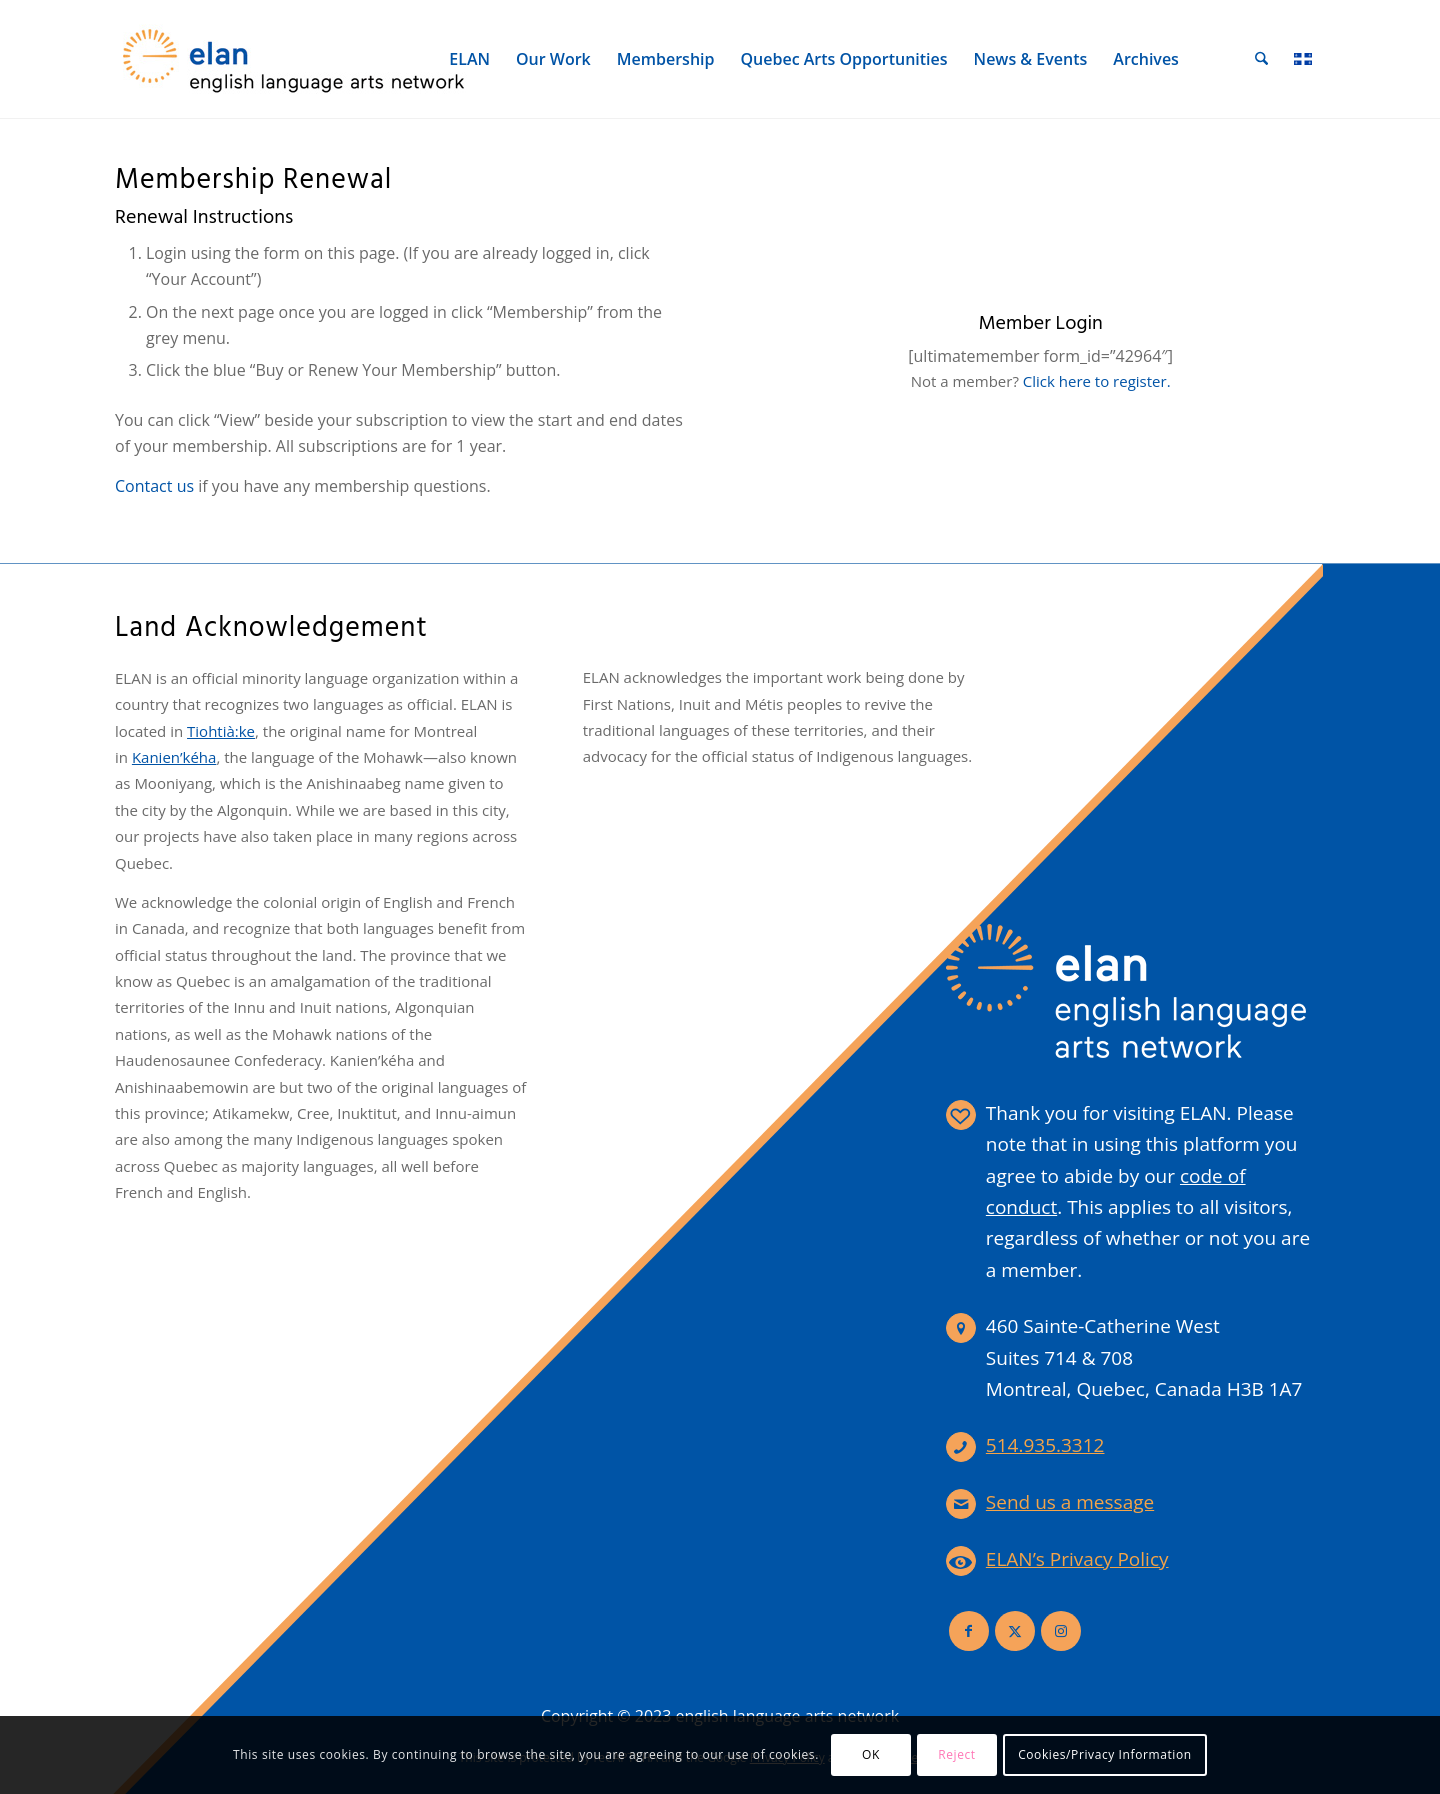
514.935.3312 (1045, 1445)
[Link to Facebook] (969, 1631)
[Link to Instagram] (1061, 1631)
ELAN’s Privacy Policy (1077, 1559)
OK (871, 1754)
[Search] (1262, 59)
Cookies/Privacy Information (1105, 1754)
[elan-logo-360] (295, 59)
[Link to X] (1015, 1631)
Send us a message (1070, 1502)
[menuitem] (470, 59)
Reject (957, 1754)
